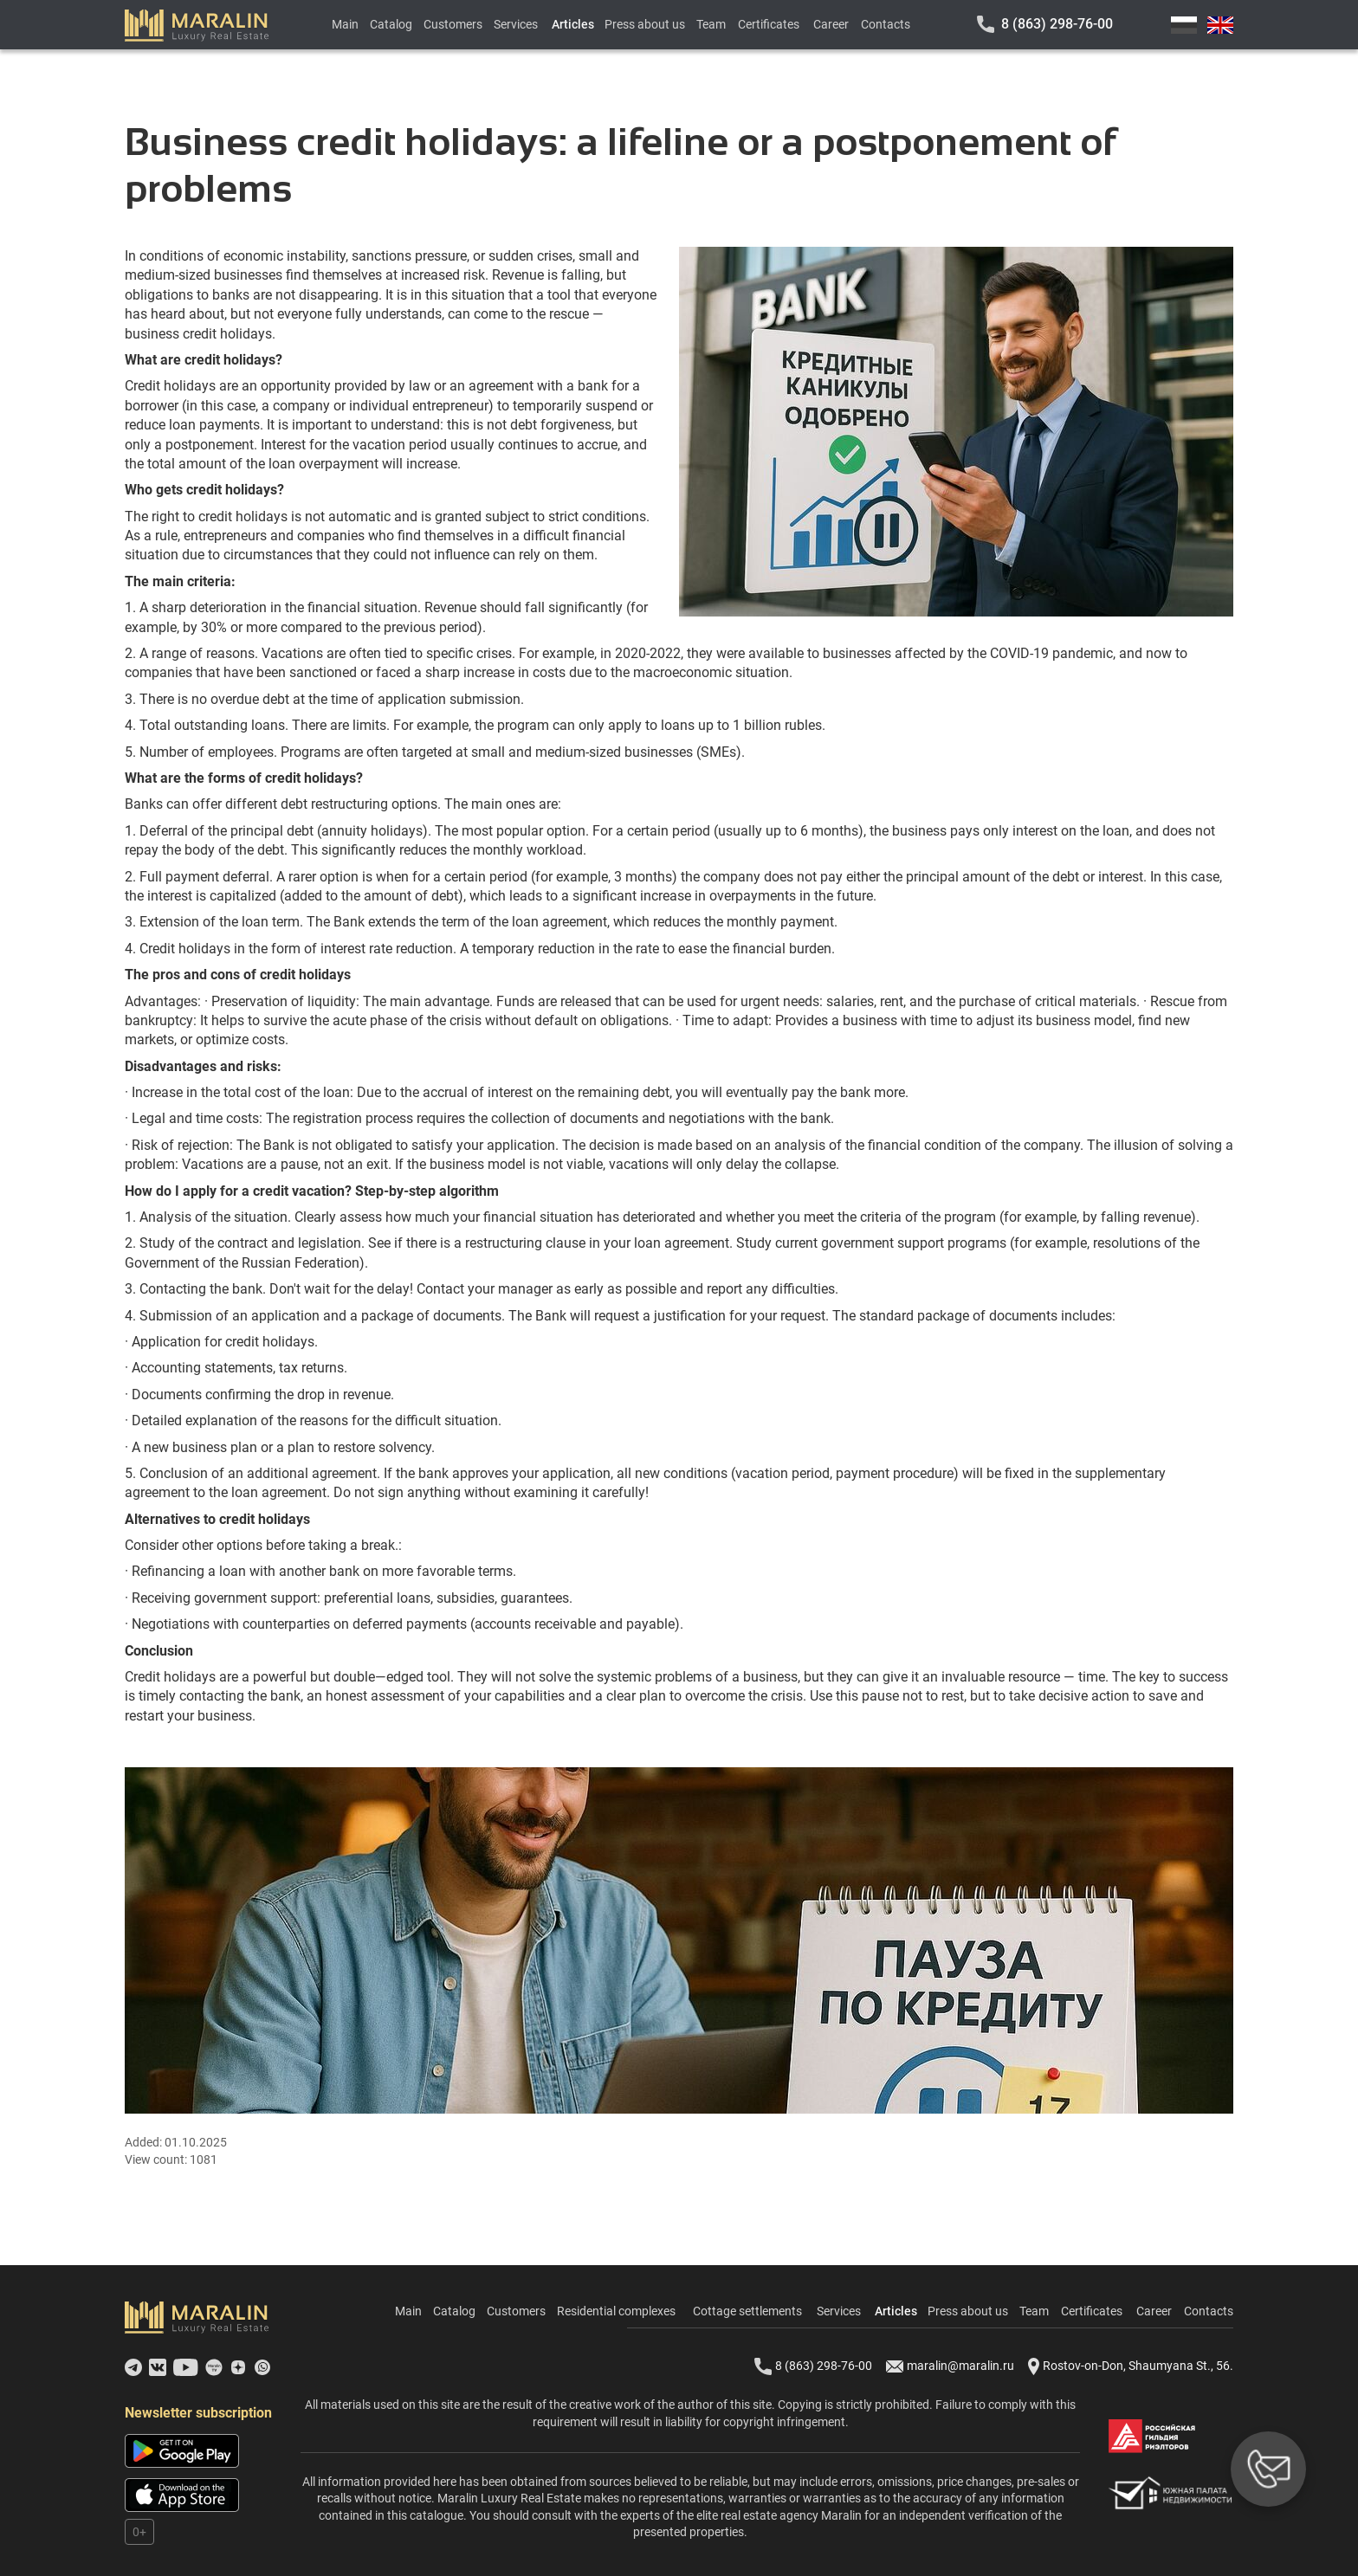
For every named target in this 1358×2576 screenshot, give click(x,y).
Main (345, 24)
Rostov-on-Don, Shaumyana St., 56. (1130, 2366)
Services (516, 24)
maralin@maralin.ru (950, 2366)
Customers (453, 24)
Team (711, 24)
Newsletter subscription (198, 2413)
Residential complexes (616, 2311)
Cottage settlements (747, 2311)
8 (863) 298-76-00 (1057, 24)
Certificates (768, 24)
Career (831, 24)
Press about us (645, 24)
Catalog (391, 24)
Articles (573, 24)
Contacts (885, 24)
